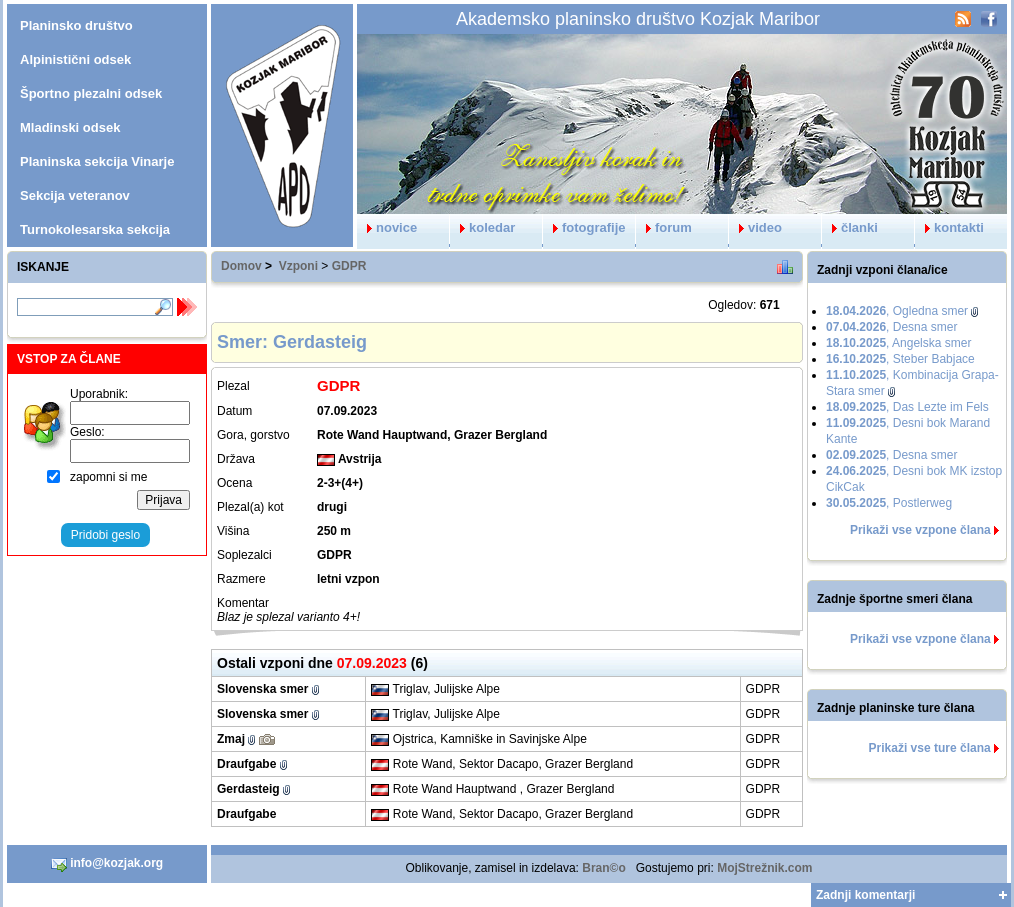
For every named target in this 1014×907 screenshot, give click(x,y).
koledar (482, 227)
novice (387, 227)
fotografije (584, 227)
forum (664, 227)
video (755, 227)
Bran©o (604, 868)
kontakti (949, 227)
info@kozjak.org (107, 864)
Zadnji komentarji (865, 895)
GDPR (349, 266)
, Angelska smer (898, 343)
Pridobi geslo (105, 535)
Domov (241, 266)
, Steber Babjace (900, 359)
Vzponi (298, 266)
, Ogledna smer (897, 311)
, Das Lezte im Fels (907, 407)
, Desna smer (891, 327)
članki (850, 227)
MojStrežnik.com (764, 868)
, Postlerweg (889, 503)
